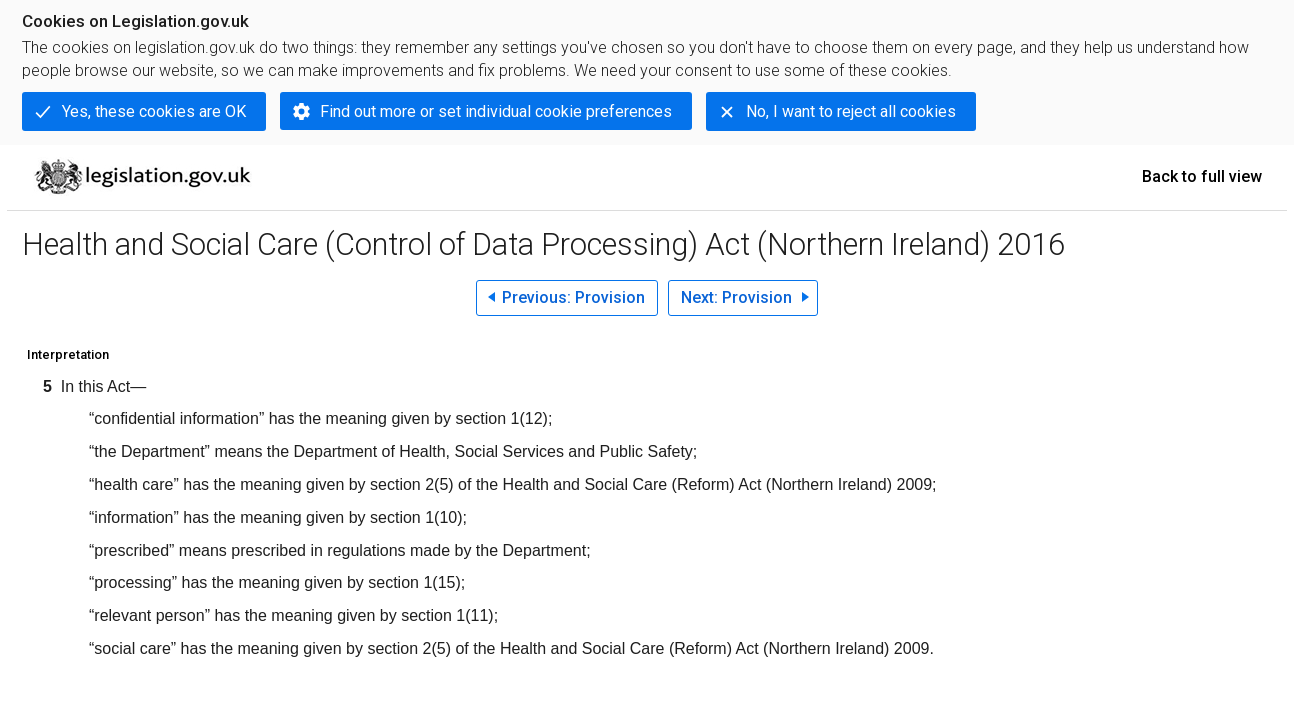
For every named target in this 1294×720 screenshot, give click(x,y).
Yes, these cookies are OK (154, 111)
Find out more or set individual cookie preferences (496, 111)
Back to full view (1202, 176)
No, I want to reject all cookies (851, 111)
